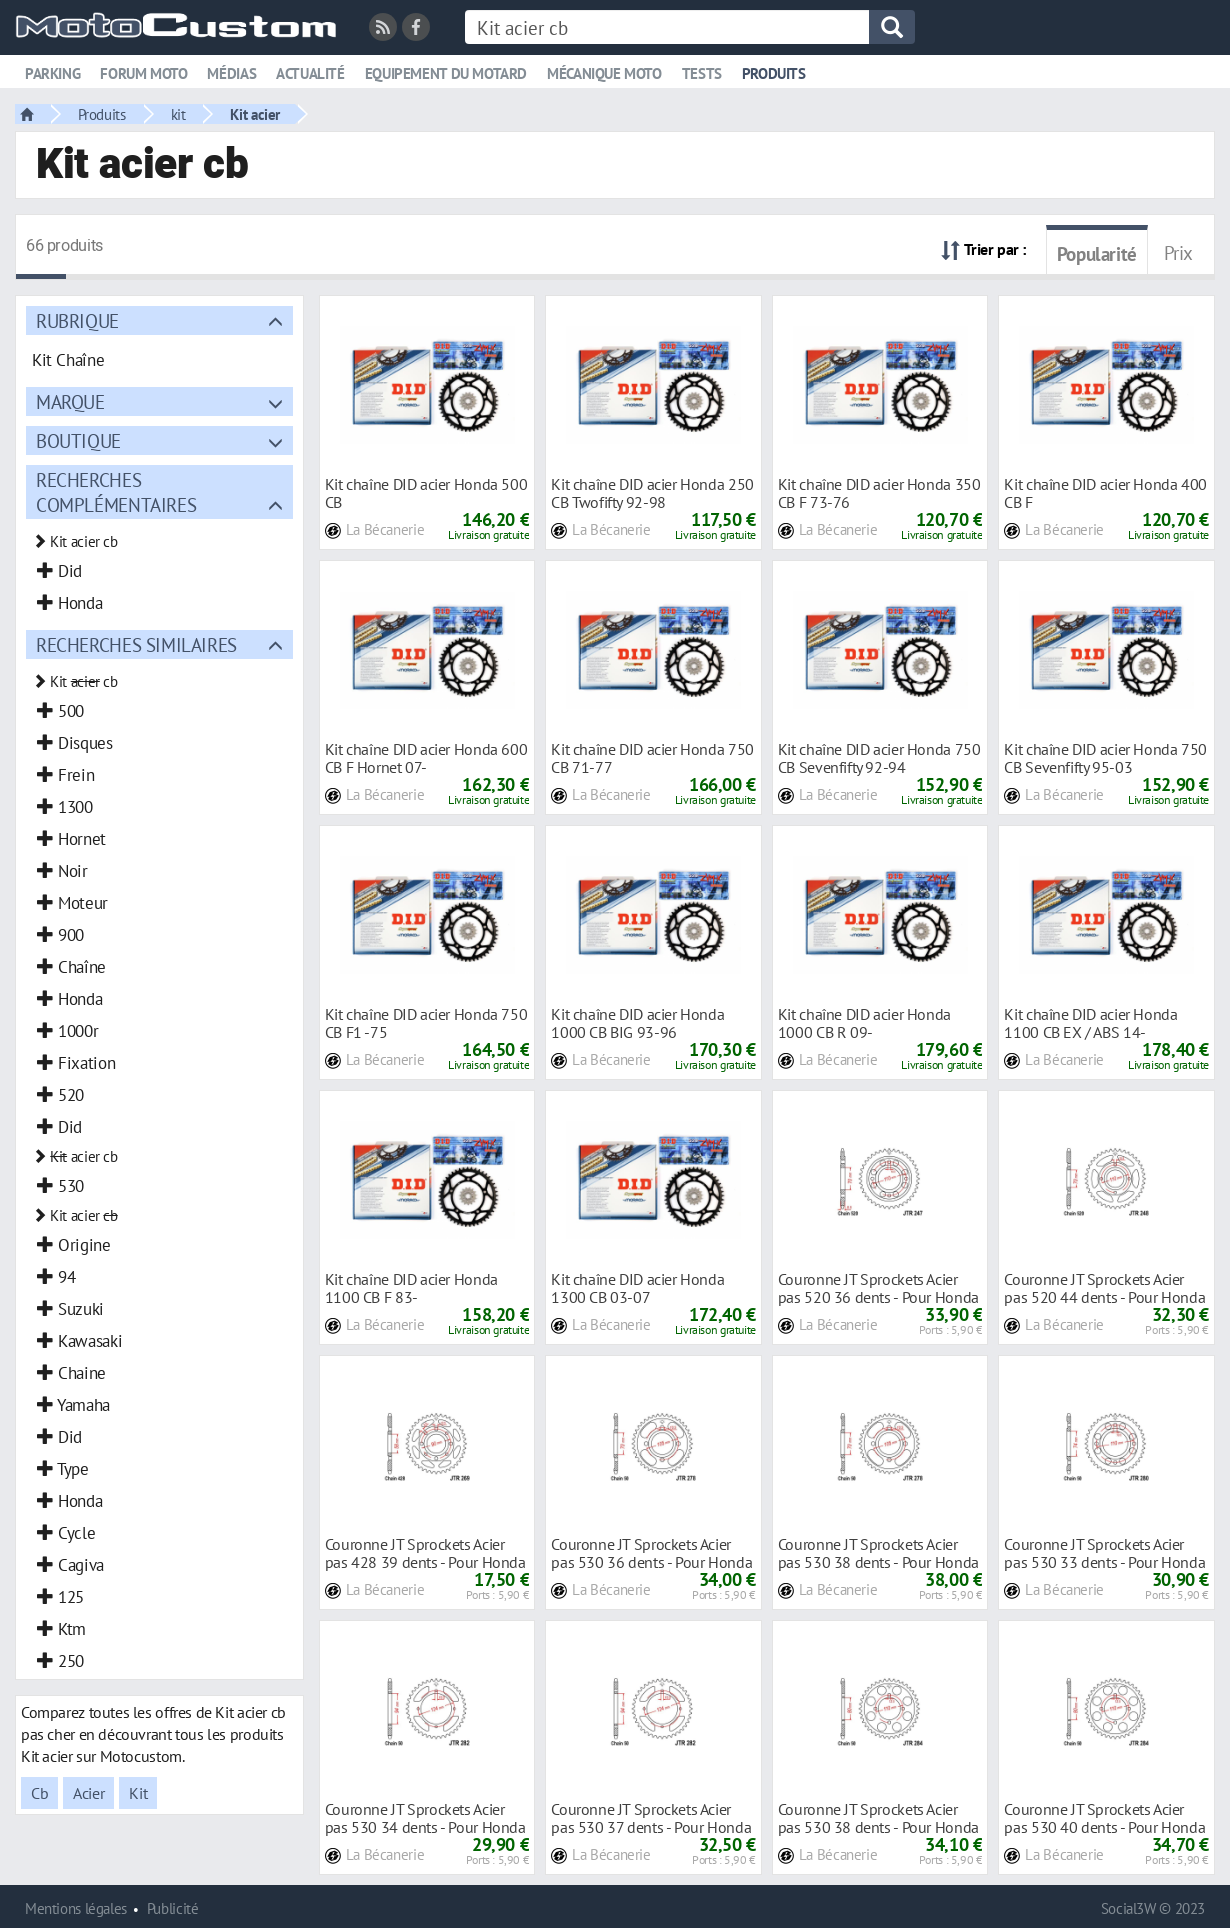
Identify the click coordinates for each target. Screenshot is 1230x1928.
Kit (138, 1793)
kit (178, 114)
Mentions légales (76, 1908)
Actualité (310, 73)
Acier (88, 1793)
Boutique (78, 440)
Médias (231, 73)
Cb (39, 1793)
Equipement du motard (446, 73)
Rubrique (77, 320)
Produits (774, 73)
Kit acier (255, 114)
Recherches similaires (136, 644)
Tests (702, 73)
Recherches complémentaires (116, 492)
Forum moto (143, 73)
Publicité (173, 1908)
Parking (52, 73)
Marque (70, 401)
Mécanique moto (604, 73)
